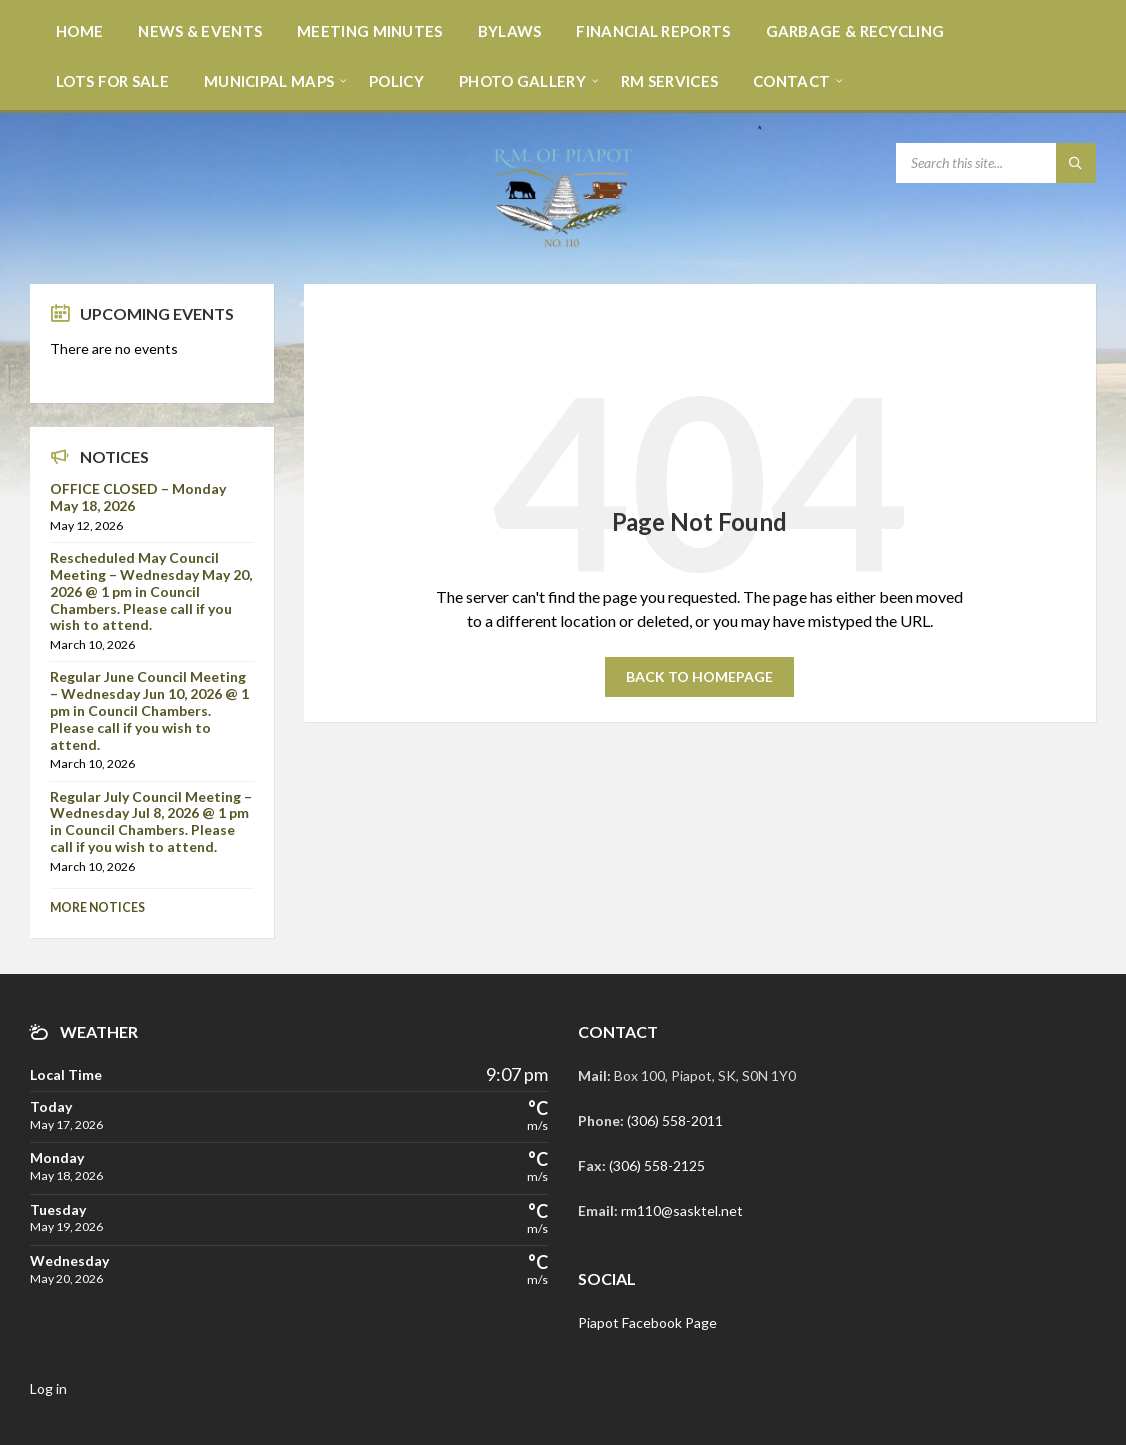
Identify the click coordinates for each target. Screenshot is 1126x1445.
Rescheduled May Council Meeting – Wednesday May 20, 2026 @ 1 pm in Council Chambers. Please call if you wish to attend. (151, 591)
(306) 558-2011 (675, 1120)
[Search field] (996, 163)
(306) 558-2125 (657, 1165)
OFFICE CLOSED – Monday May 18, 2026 (138, 497)
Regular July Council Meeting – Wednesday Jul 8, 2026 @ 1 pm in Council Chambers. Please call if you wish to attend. (151, 821)
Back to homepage (699, 676)
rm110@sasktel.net (682, 1210)
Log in (48, 1388)
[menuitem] (79, 30)
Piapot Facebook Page (647, 1322)
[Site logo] (563, 244)
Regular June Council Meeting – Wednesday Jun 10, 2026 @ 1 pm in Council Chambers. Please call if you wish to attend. (149, 710)
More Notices (97, 907)
